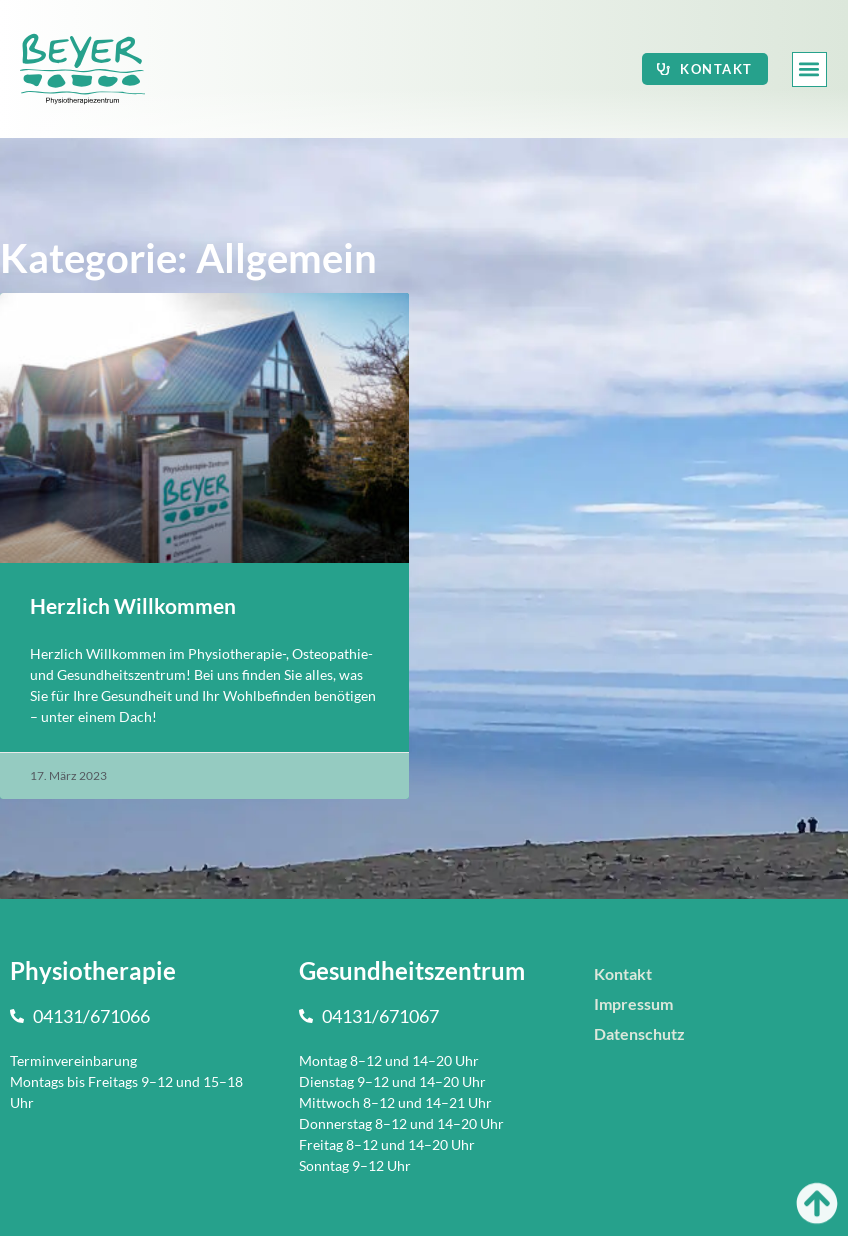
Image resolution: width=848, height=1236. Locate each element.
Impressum (633, 1003)
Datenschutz (639, 1033)
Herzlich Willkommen (133, 605)
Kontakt (623, 973)
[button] (809, 69)
